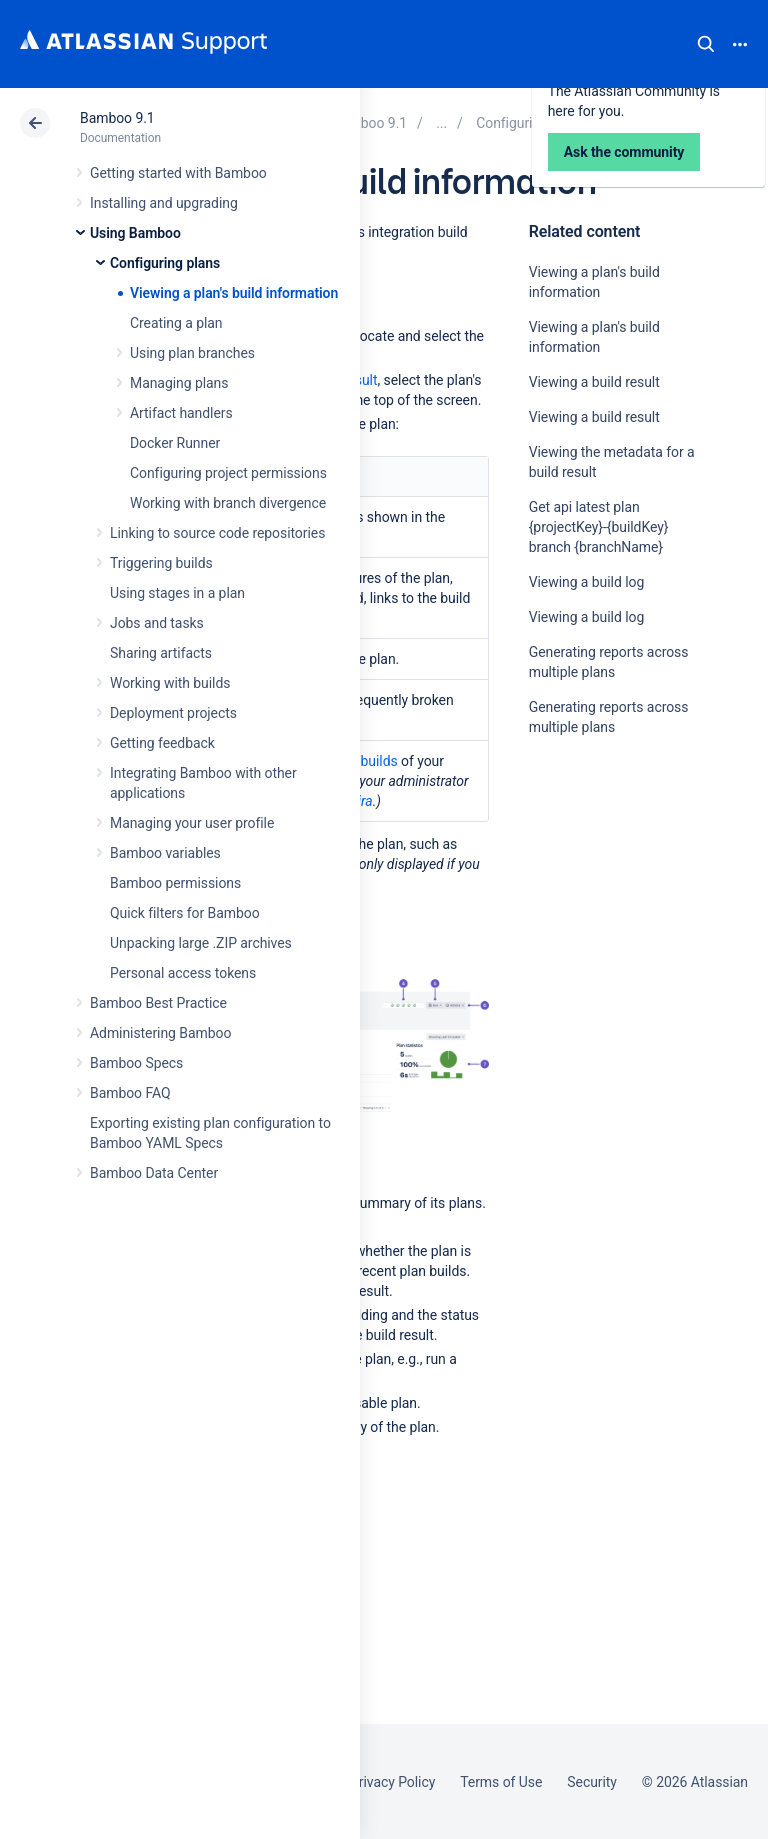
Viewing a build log (587, 582)
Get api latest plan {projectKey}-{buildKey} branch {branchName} (599, 527)
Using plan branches (192, 353)
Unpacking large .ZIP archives (201, 943)
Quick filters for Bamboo (185, 913)
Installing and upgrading (164, 203)
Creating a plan (176, 323)
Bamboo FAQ (130, 1093)
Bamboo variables (165, 853)
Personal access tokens (183, 973)
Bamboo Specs (136, 1063)
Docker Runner (175, 443)
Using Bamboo (135, 233)
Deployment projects (173, 713)
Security (592, 1782)
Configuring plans (165, 263)
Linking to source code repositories (217, 533)
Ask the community (599, 923)
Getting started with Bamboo (178, 173)
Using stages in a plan (177, 593)
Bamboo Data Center (154, 1173)
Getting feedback (162, 743)
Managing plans (179, 383)
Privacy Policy (392, 1782)
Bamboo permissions (175, 883)
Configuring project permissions (228, 473)
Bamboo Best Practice (158, 1003)
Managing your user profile (192, 823)
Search (706, 44)
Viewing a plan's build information (234, 293)
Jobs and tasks (157, 623)
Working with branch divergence (228, 503)
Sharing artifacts (161, 653)
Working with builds (170, 683)
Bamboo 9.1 (117, 118)
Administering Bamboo (160, 1033)
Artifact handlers (181, 413)
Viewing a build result (594, 382)
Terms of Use (501, 1782)
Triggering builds (161, 563)
